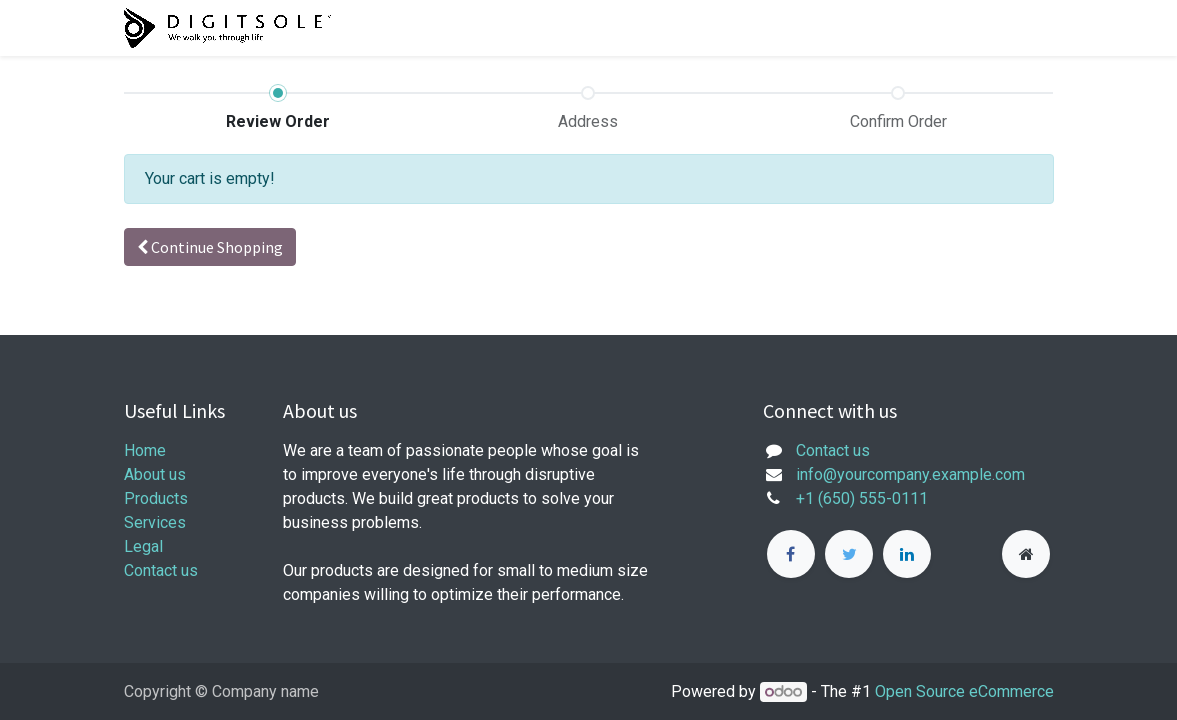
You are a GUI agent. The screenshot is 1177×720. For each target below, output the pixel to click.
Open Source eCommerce (964, 691)
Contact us (161, 570)
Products (156, 498)
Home (145, 450)
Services (155, 522)
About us (155, 474)
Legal (143, 546)
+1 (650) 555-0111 (862, 498)
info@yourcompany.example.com (910, 474)
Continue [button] (210, 247)
